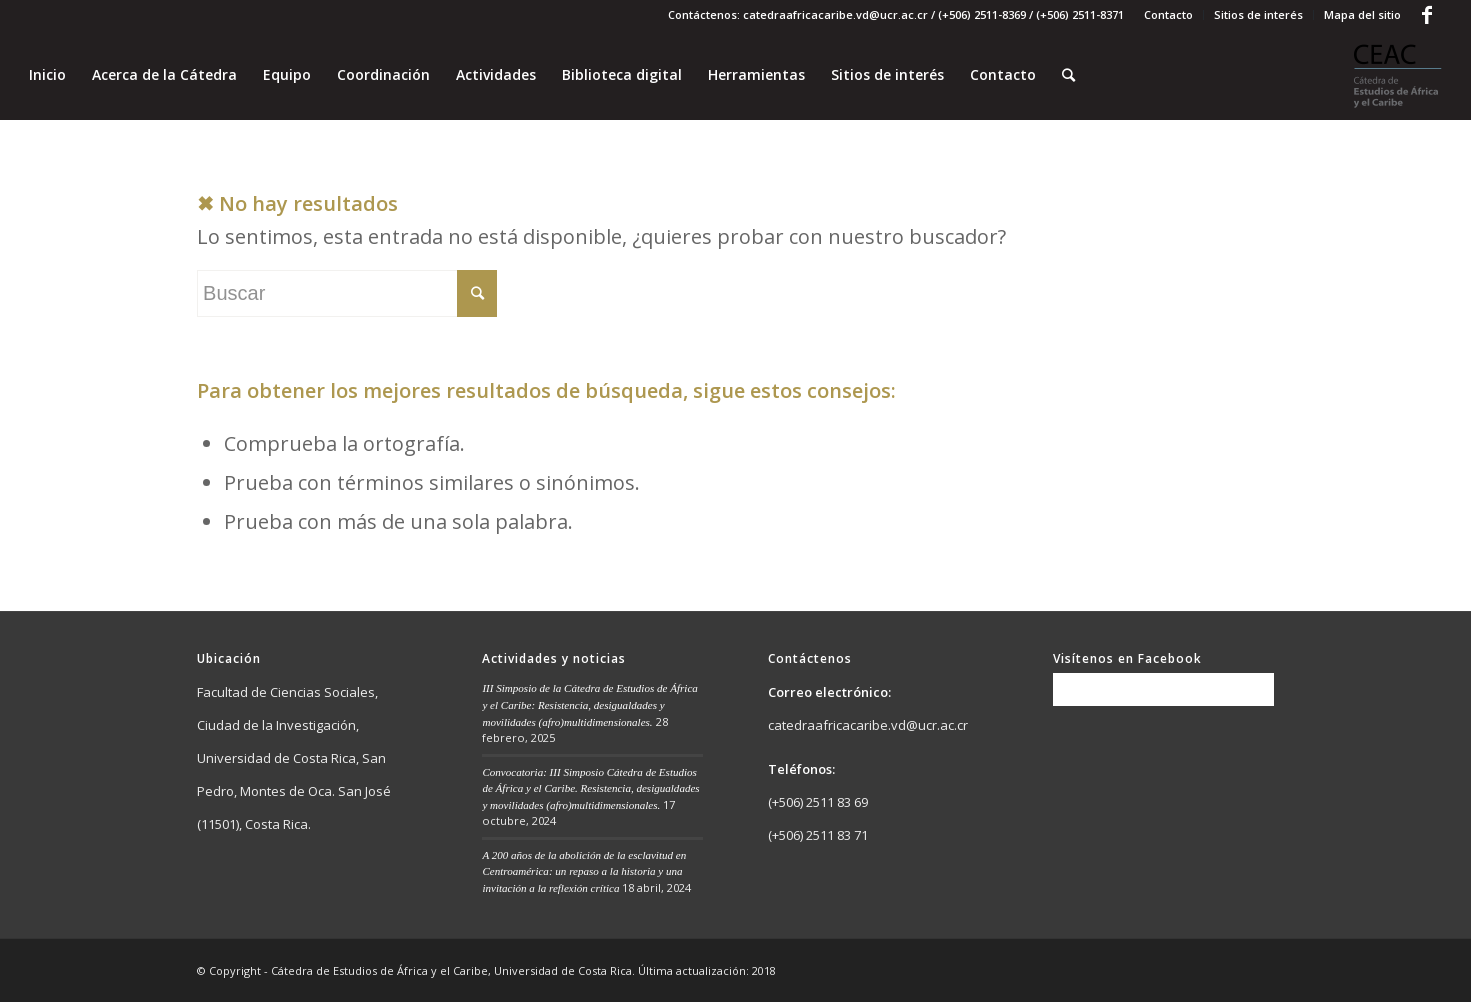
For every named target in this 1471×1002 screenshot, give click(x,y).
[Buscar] (1068, 75)
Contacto (1168, 14)
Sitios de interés (1258, 14)
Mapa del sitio (1362, 14)
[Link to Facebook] (1427, 15)
